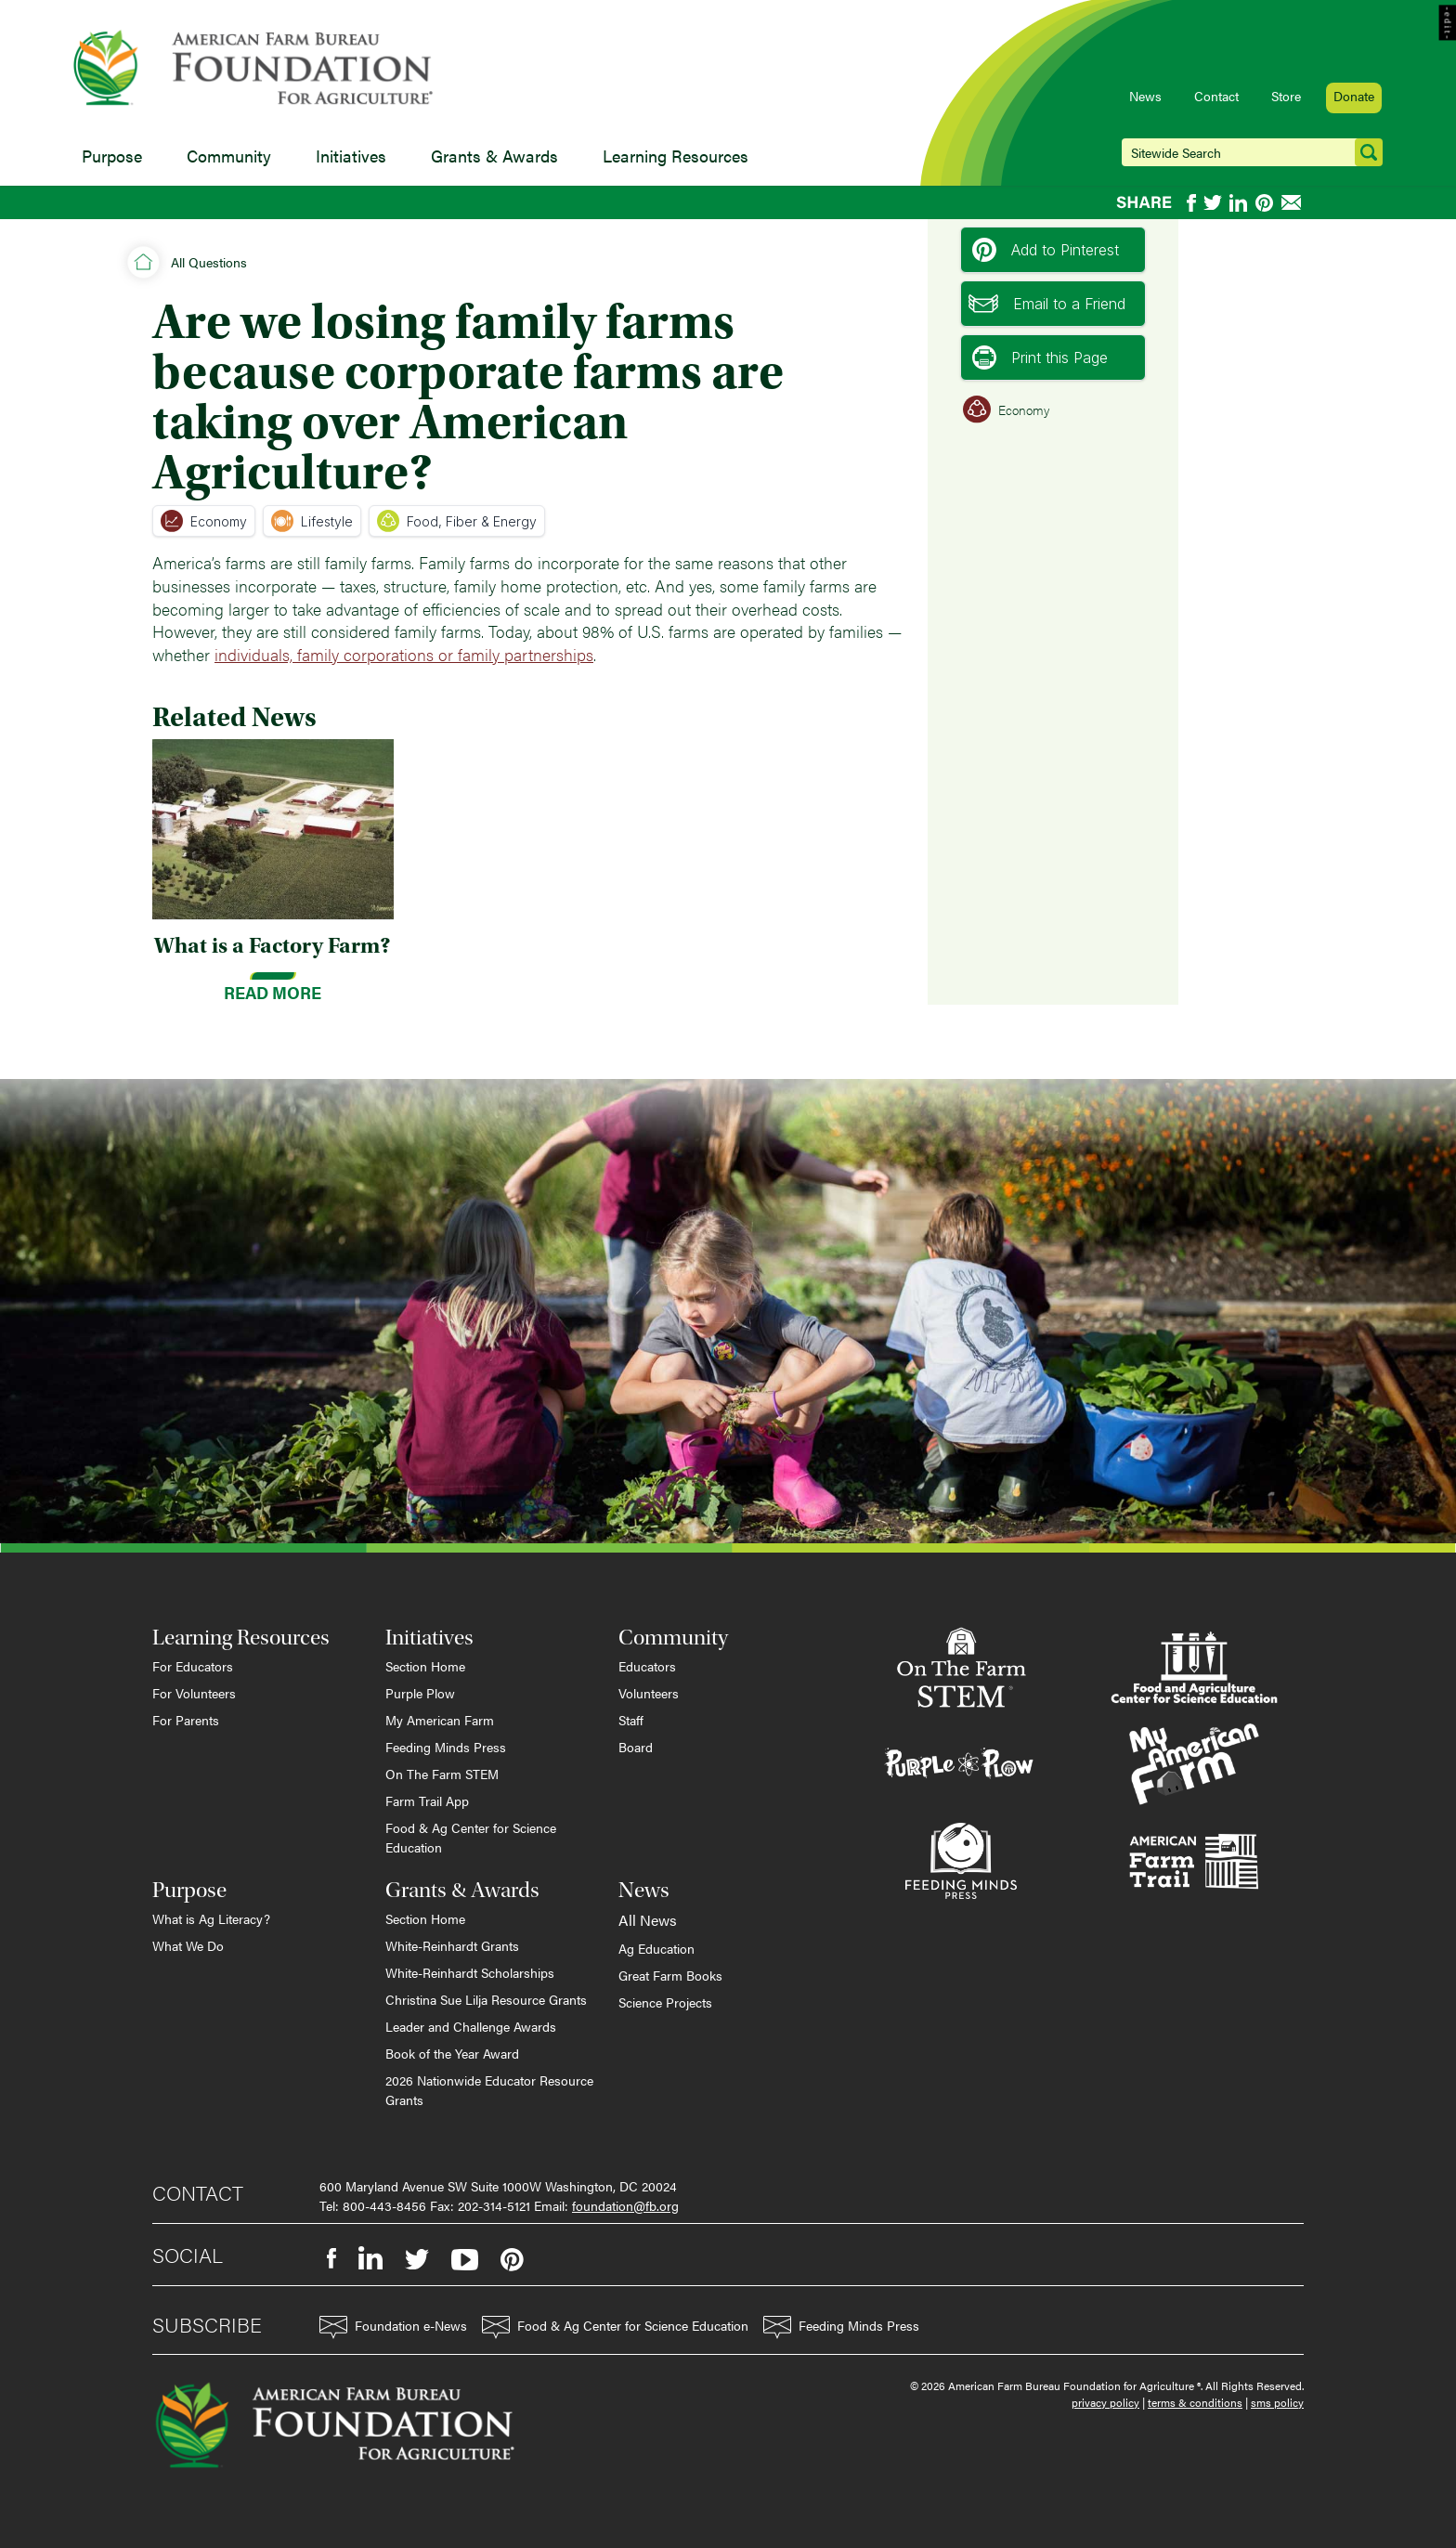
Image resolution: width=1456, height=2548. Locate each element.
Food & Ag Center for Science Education (470, 1837)
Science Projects (665, 2002)
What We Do (188, 1945)
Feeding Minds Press (445, 1746)
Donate (1353, 95)
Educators (647, 1666)
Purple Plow (420, 1693)
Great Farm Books (670, 1975)
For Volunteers (194, 1693)
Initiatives (351, 155)
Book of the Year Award (452, 2053)
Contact (1216, 95)
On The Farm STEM (442, 1773)
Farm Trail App (427, 1800)
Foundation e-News (393, 2327)
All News (647, 1919)
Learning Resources (675, 155)
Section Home (425, 1666)
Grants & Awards (494, 155)
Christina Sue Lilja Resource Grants (486, 1999)
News (1145, 95)
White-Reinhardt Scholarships (469, 1972)
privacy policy (1105, 2402)
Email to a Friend (1046, 303)
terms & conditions (1195, 2402)
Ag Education (656, 1948)
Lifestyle (312, 521)
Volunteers (648, 1693)
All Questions (209, 262)
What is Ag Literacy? (211, 1918)
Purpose (112, 155)
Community (229, 155)
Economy (204, 521)
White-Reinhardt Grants (452, 1945)
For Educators (192, 1666)
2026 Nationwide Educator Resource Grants (489, 2090)
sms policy (1277, 2402)
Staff (631, 1719)
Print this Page (1040, 357)
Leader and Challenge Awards (470, 2026)
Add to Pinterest (1045, 250)
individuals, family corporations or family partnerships (403, 654)
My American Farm (439, 1719)
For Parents (185, 1719)
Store (1286, 95)
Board (635, 1746)
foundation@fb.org (625, 2205)
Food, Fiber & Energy (457, 521)
